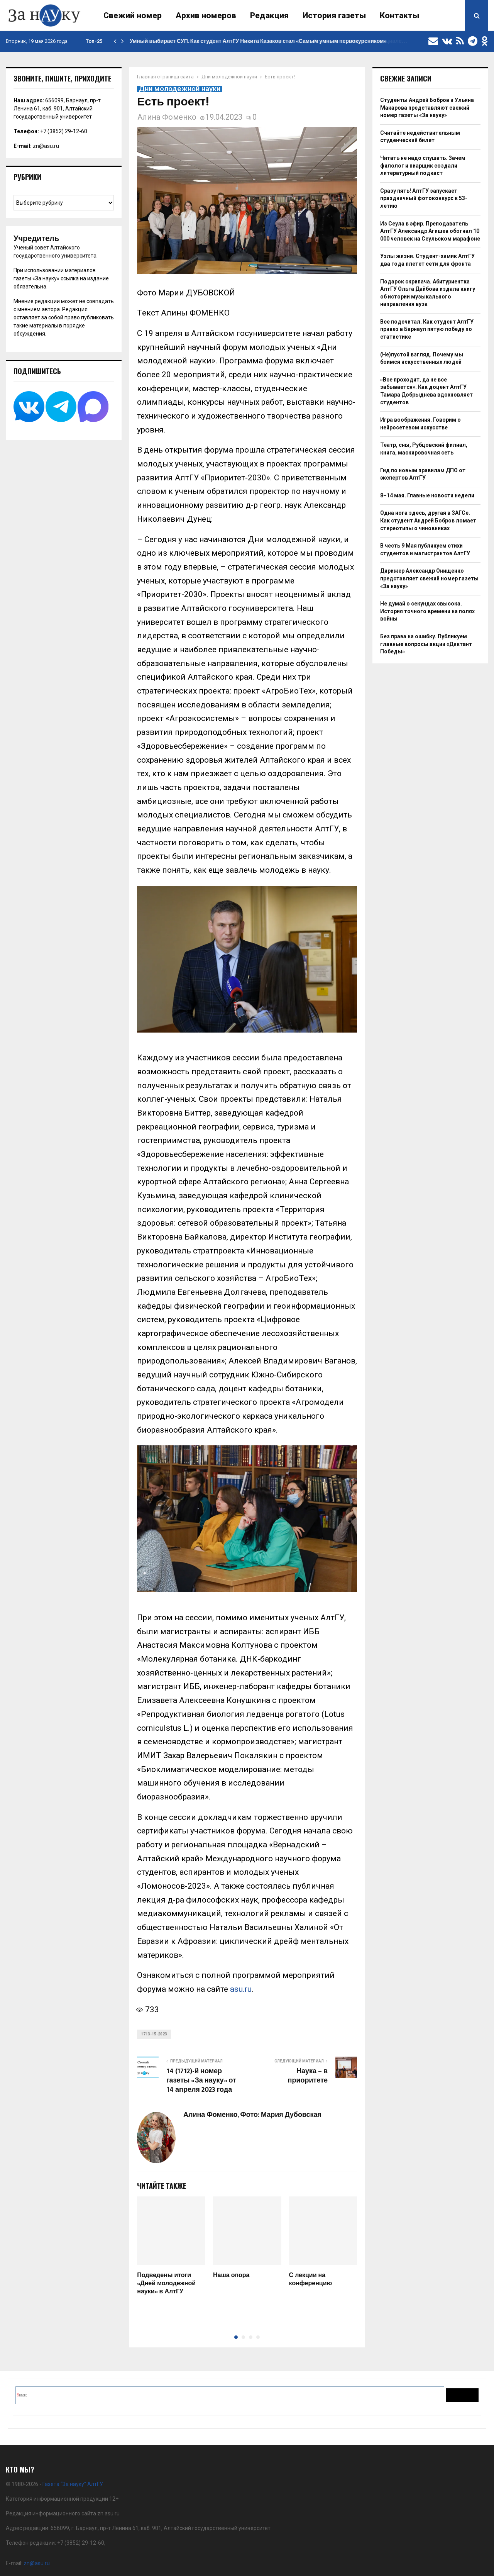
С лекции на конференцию (310, 2279)
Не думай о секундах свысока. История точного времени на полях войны (427, 611)
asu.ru (241, 1989)
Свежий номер (132, 15)
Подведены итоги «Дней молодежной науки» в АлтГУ (166, 2283)
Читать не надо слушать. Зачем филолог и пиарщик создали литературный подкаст (422, 165)
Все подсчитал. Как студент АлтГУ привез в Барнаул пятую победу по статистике (427, 329)
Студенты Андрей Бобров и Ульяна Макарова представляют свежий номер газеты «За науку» (427, 107)
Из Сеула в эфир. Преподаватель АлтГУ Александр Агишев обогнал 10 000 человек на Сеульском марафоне (430, 231)
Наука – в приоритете (308, 2076)
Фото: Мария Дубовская (280, 2115)
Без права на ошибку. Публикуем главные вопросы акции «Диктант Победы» (426, 644)
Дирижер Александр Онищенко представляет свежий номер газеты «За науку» (429, 578)
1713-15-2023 (154, 2034)
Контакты (399, 15)
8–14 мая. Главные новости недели (427, 495)
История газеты (334, 15)
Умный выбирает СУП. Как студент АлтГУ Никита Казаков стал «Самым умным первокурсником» (257, 41)
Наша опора (231, 2275)
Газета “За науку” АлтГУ (72, 2484)
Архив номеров (206, 15)
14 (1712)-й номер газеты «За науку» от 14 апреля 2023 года (201, 2081)
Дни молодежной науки (179, 89)
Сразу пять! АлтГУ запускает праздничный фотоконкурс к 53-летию (423, 198)
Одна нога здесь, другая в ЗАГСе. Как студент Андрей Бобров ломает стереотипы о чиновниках (428, 520)
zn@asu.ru (46, 146)
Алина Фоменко (166, 117)
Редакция (269, 15)
